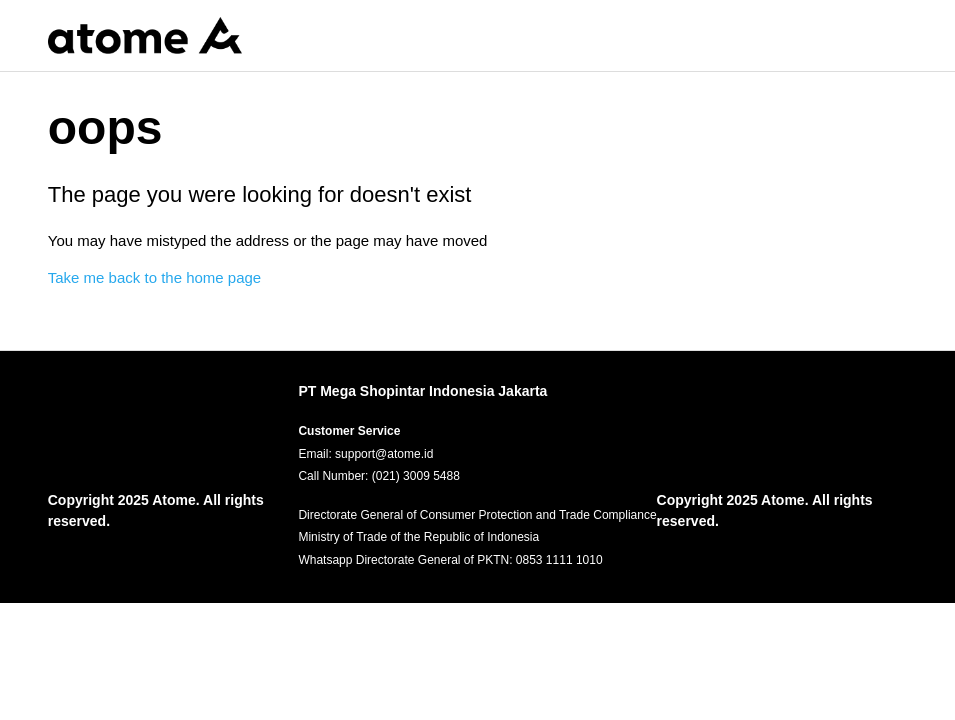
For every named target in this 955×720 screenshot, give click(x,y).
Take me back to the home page (154, 277)
